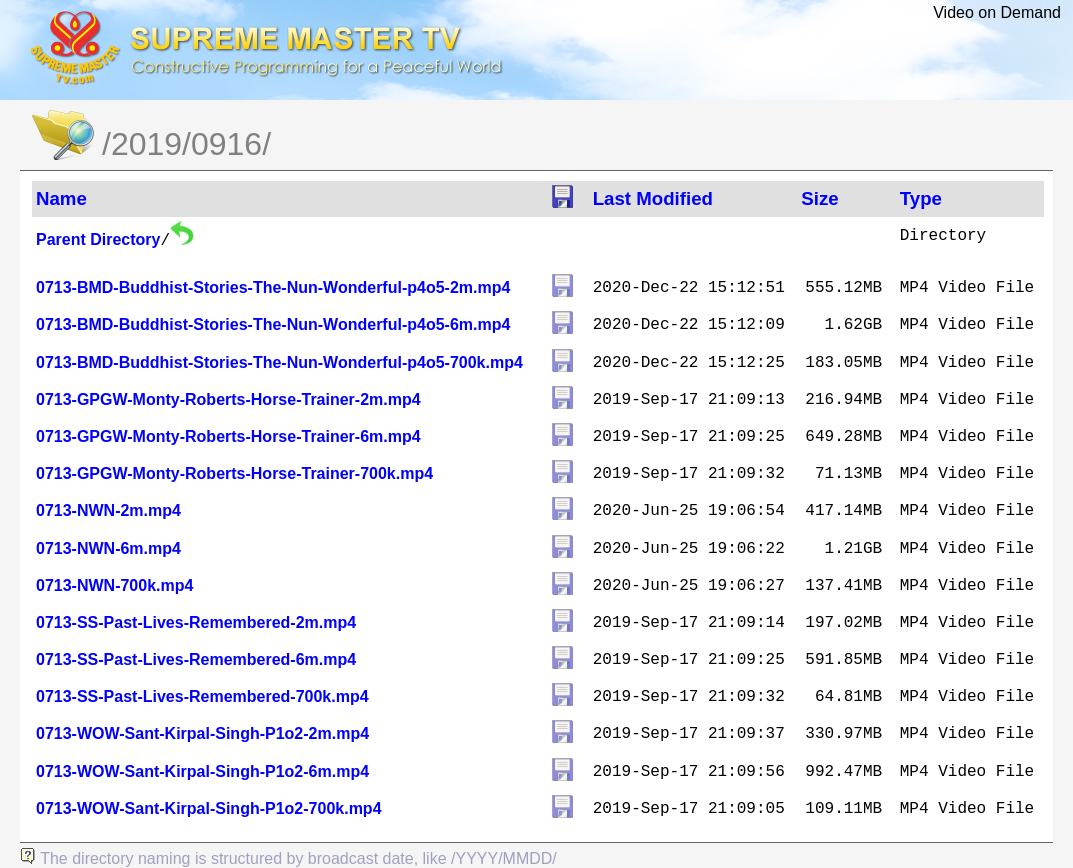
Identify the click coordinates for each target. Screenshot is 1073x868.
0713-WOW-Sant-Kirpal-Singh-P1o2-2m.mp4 (202, 733)
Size (819, 198)
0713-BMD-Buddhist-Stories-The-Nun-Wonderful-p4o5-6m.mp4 (273, 324)
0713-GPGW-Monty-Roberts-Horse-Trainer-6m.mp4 (228, 436)
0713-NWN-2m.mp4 (108, 510)
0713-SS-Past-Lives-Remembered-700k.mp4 (202, 696)
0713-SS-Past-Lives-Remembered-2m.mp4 (196, 622)
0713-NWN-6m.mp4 (108, 548)
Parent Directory (98, 239)
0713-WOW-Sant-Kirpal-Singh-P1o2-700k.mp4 (209, 808)
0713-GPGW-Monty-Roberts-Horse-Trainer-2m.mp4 (228, 399)
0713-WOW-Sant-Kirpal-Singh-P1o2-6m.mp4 (202, 771)
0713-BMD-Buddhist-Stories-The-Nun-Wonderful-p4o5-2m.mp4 (273, 287)
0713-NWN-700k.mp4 (114, 585)
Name (61, 198)
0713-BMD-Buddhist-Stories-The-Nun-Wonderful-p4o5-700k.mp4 (279, 362)
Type (921, 198)
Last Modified (653, 198)
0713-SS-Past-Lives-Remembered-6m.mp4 (196, 659)
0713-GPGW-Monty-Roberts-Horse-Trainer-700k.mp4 (234, 473)
